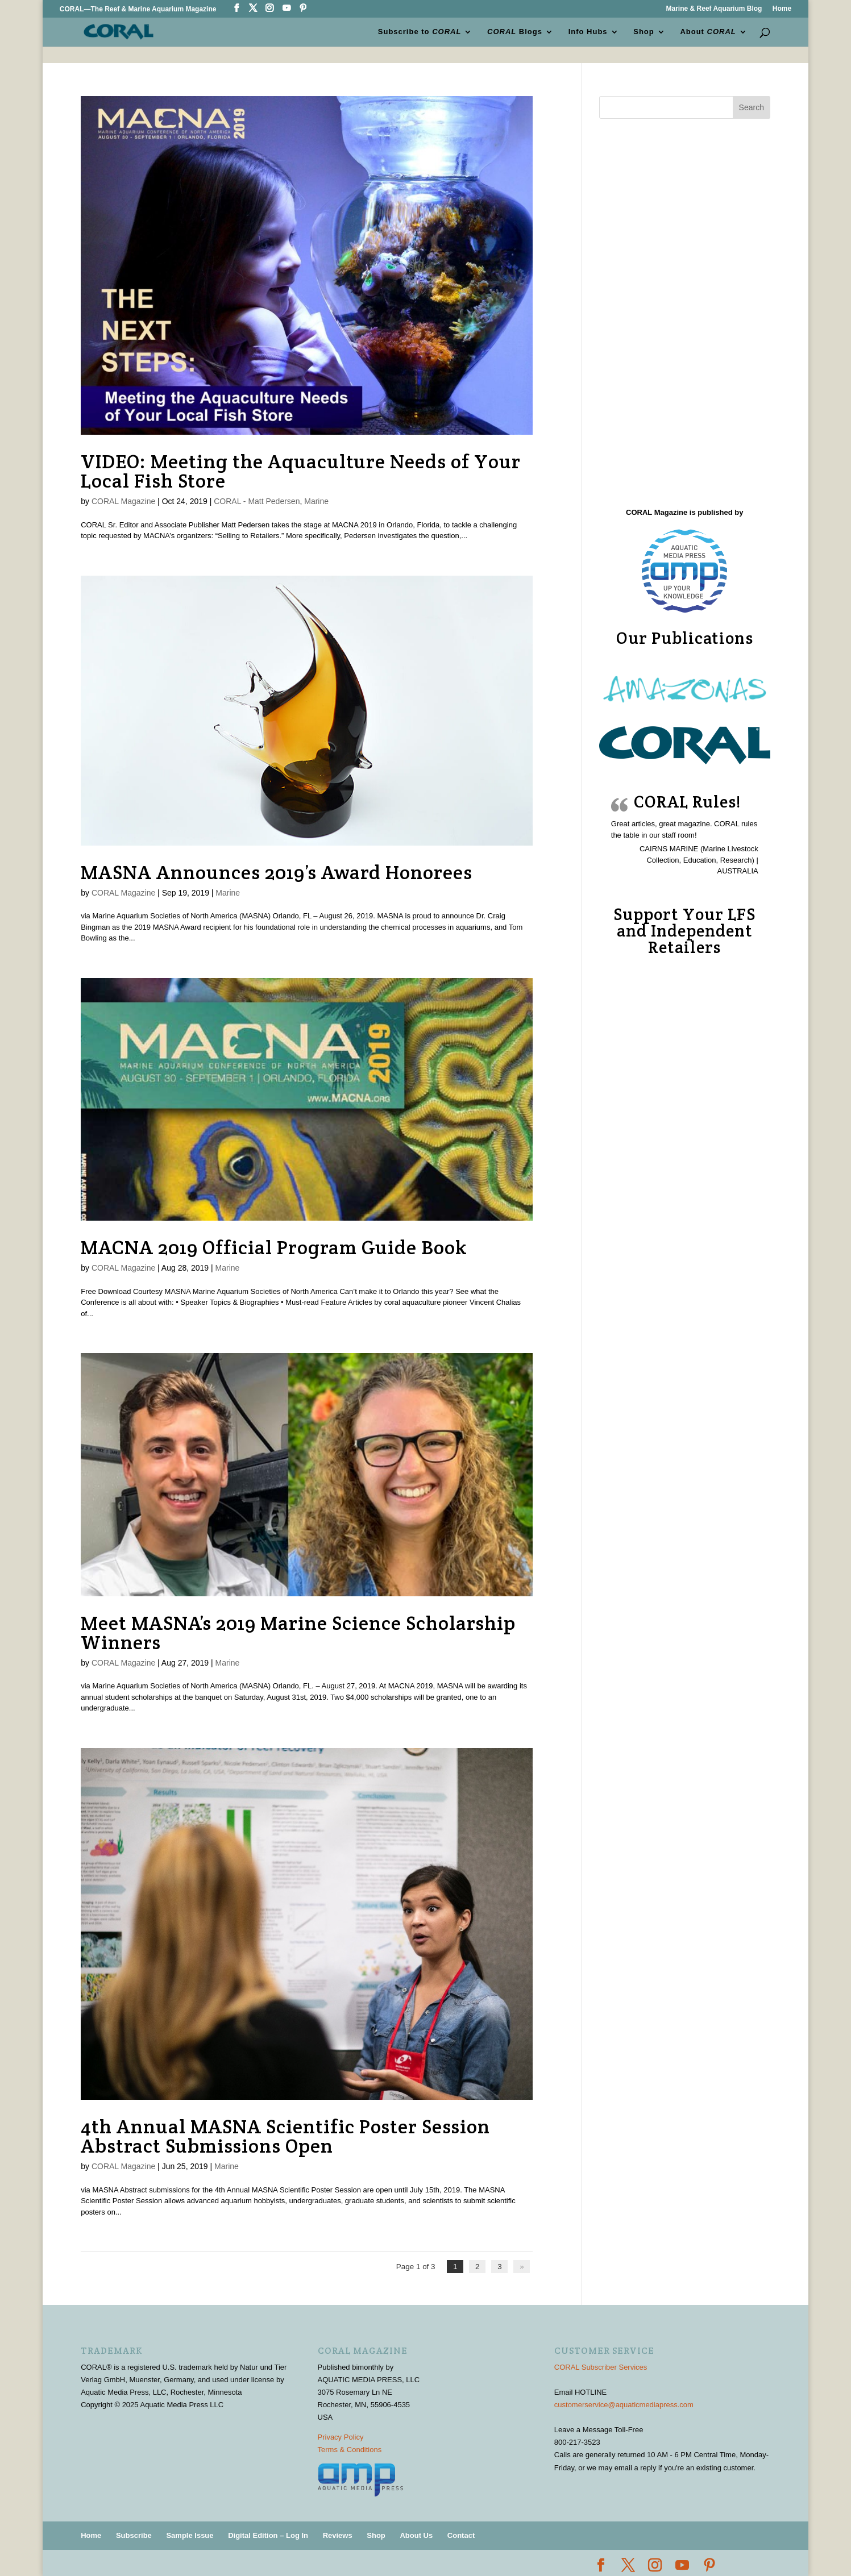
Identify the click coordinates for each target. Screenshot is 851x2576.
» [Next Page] (522, 2266)
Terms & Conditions (350, 2449)
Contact (461, 2535)
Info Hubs (588, 32)
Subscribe (134, 2535)
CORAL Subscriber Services (600, 2366)
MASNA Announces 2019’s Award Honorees (276, 872)
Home (782, 9)
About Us (416, 2535)
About (708, 32)
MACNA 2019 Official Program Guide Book (274, 1247)
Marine (316, 501)
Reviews (337, 2535)
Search (751, 107)
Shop (643, 32)
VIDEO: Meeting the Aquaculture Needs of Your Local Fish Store (301, 471)
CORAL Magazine (123, 501)
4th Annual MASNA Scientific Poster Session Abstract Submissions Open (285, 2136)
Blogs (514, 32)
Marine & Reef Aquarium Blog (714, 9)
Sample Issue (189, 2535)
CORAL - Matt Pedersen (257, 501)
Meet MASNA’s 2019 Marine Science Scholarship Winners (298, 1632)
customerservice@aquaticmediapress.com (624, 2404)
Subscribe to (420, 32)
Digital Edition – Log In (268, 2535)
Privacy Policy (341, 2436)
